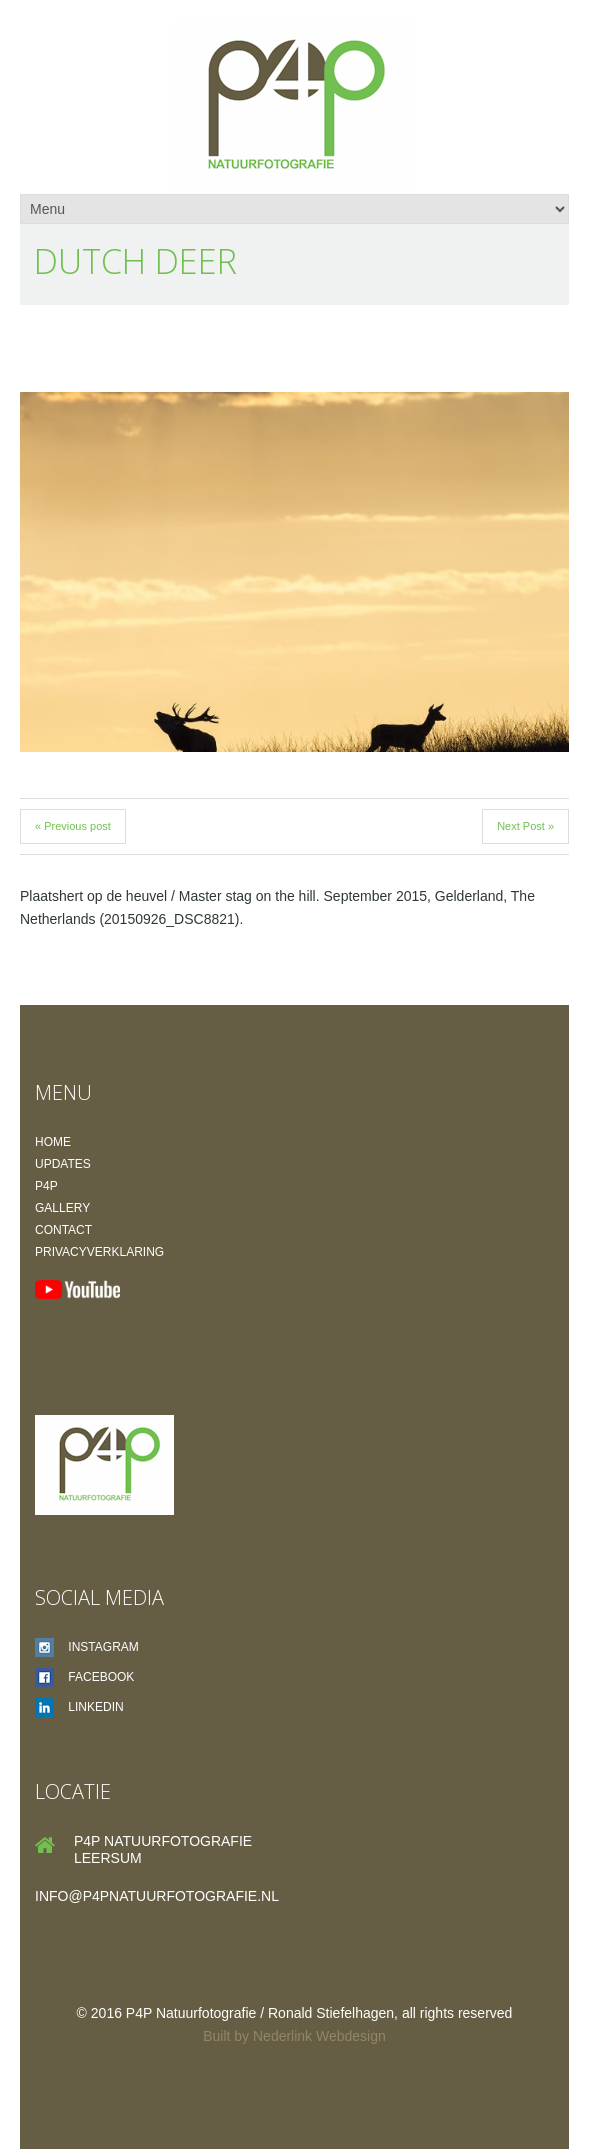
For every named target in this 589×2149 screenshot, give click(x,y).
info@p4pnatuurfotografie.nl (157, 1896)
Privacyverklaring (99, 1252)
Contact (63, 1230)
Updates (63, 1164)
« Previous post (73, 826)
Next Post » (525, 826)
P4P (46, 1186)
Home (53, 1142)
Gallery (62, 1208)
